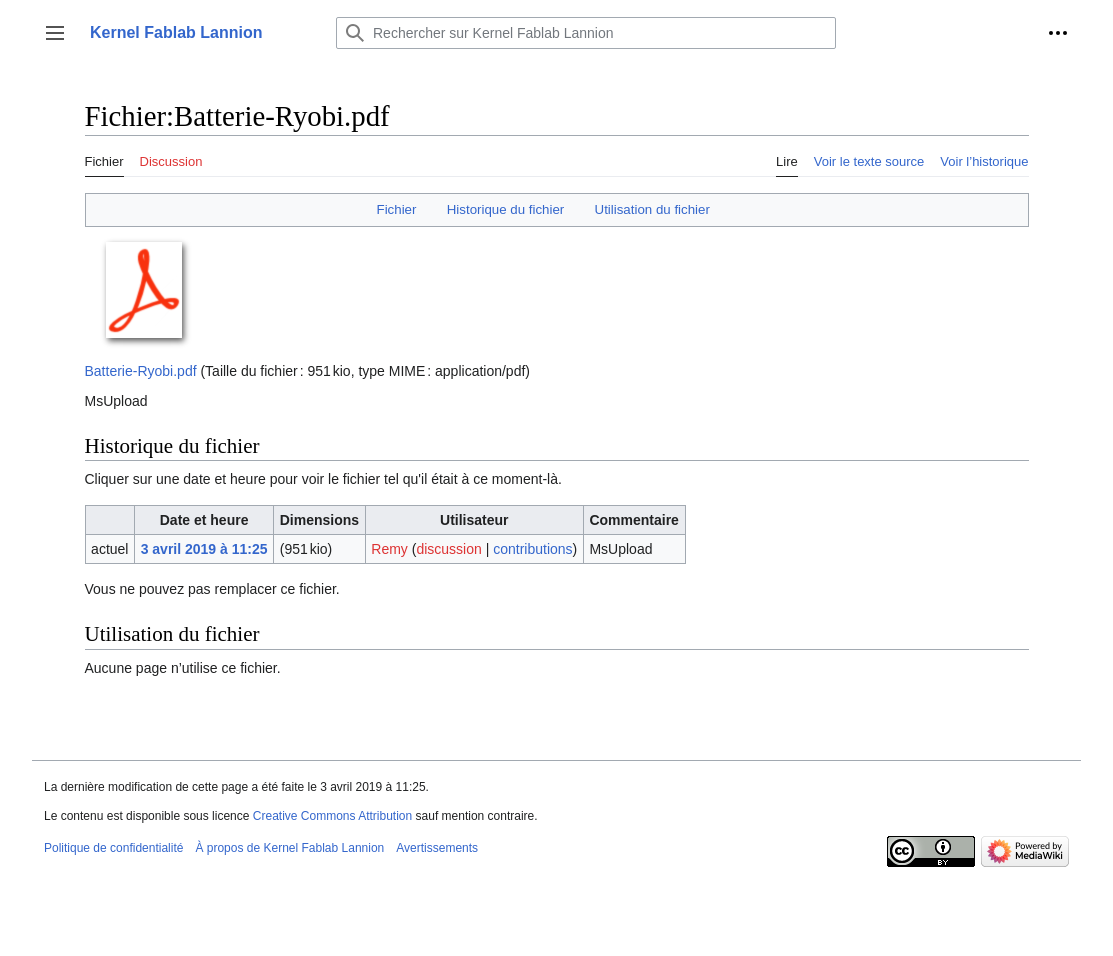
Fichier (397, 209)
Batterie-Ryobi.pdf (141, 371)
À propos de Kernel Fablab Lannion (289, 848)
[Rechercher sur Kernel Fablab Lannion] (586, 33)
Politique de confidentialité (113, 848)
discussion (448, 549)
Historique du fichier (506, 209)
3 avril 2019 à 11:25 (204, 549)
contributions (532, 549)
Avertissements (437, 848)
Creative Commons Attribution (332, 816)
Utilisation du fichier (652, 209)
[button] (55, 33)
